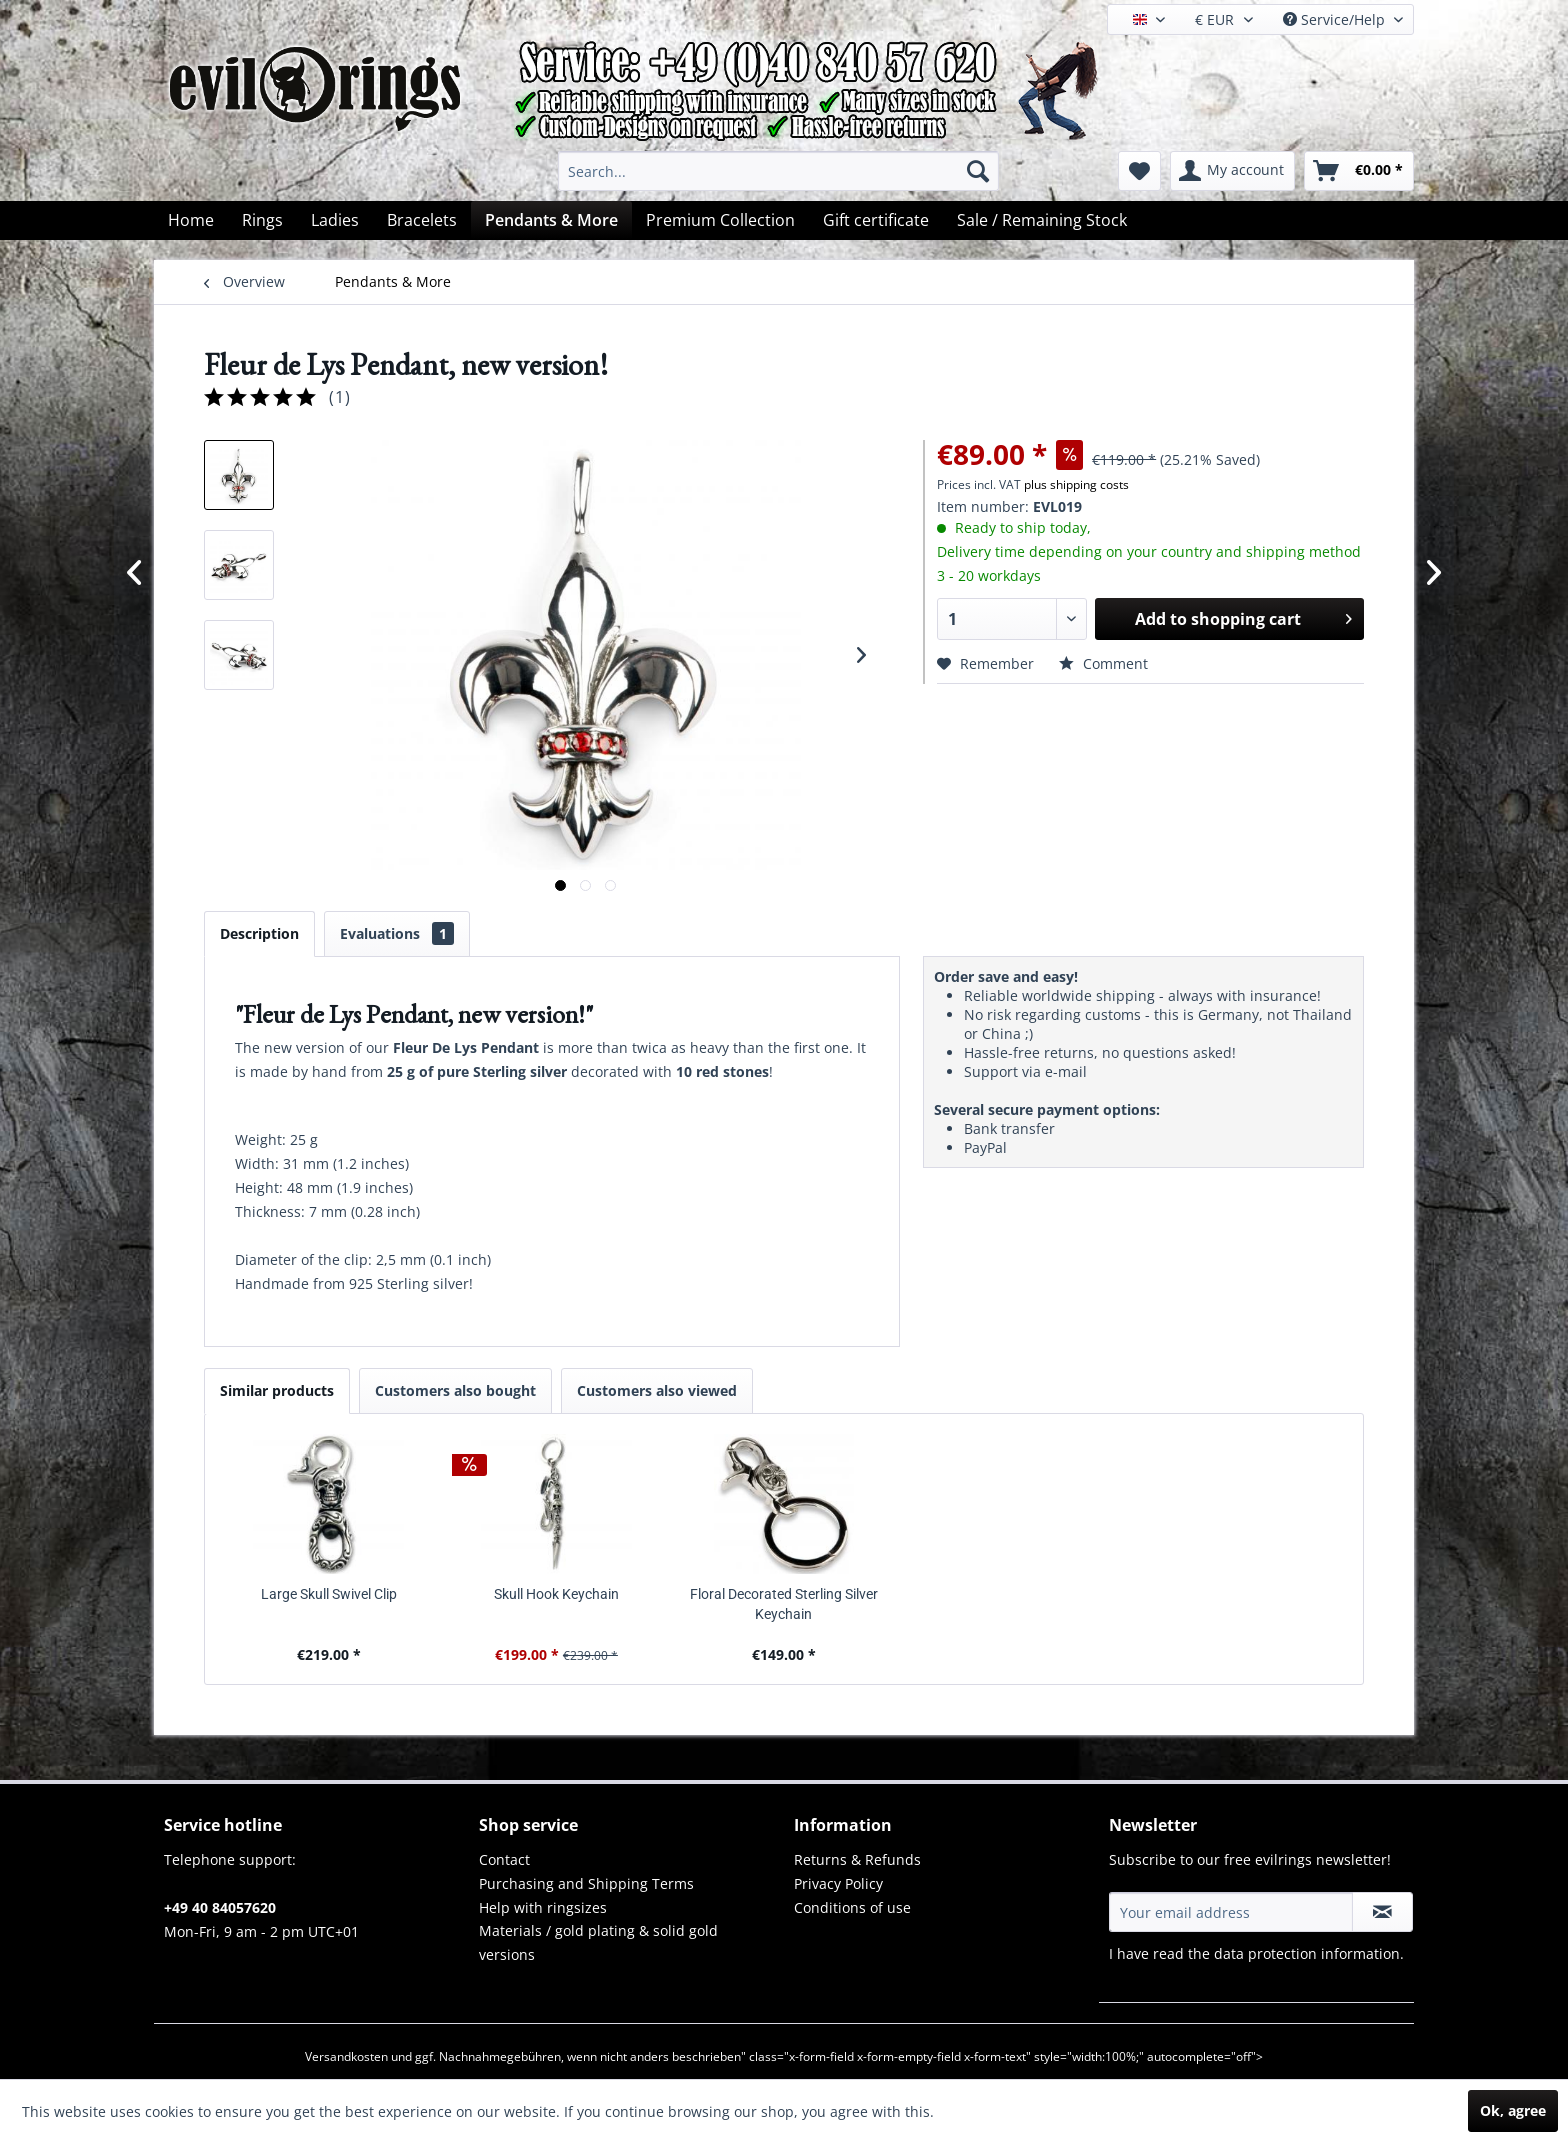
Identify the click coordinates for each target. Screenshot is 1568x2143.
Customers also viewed (657, 1390)
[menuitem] (778, 171)
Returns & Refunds (857, 1859)
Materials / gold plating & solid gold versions (598, 1942)
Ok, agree (1513, 2110)
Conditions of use (852, 1907)
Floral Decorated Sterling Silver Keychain (784, 1604)
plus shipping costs (1076, 484)
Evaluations (397, 933)
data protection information (1307, 1953)
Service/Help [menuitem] (1336, 19)
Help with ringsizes (543, 1907)
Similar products (277, 1390)
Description (259, 933)
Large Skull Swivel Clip (329, 1594)
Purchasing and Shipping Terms (586, 1883)
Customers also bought (455, 1390)
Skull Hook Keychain (556, 1594)
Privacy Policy (838, 1883)
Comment (1103, 663)
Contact (504, 1859)
